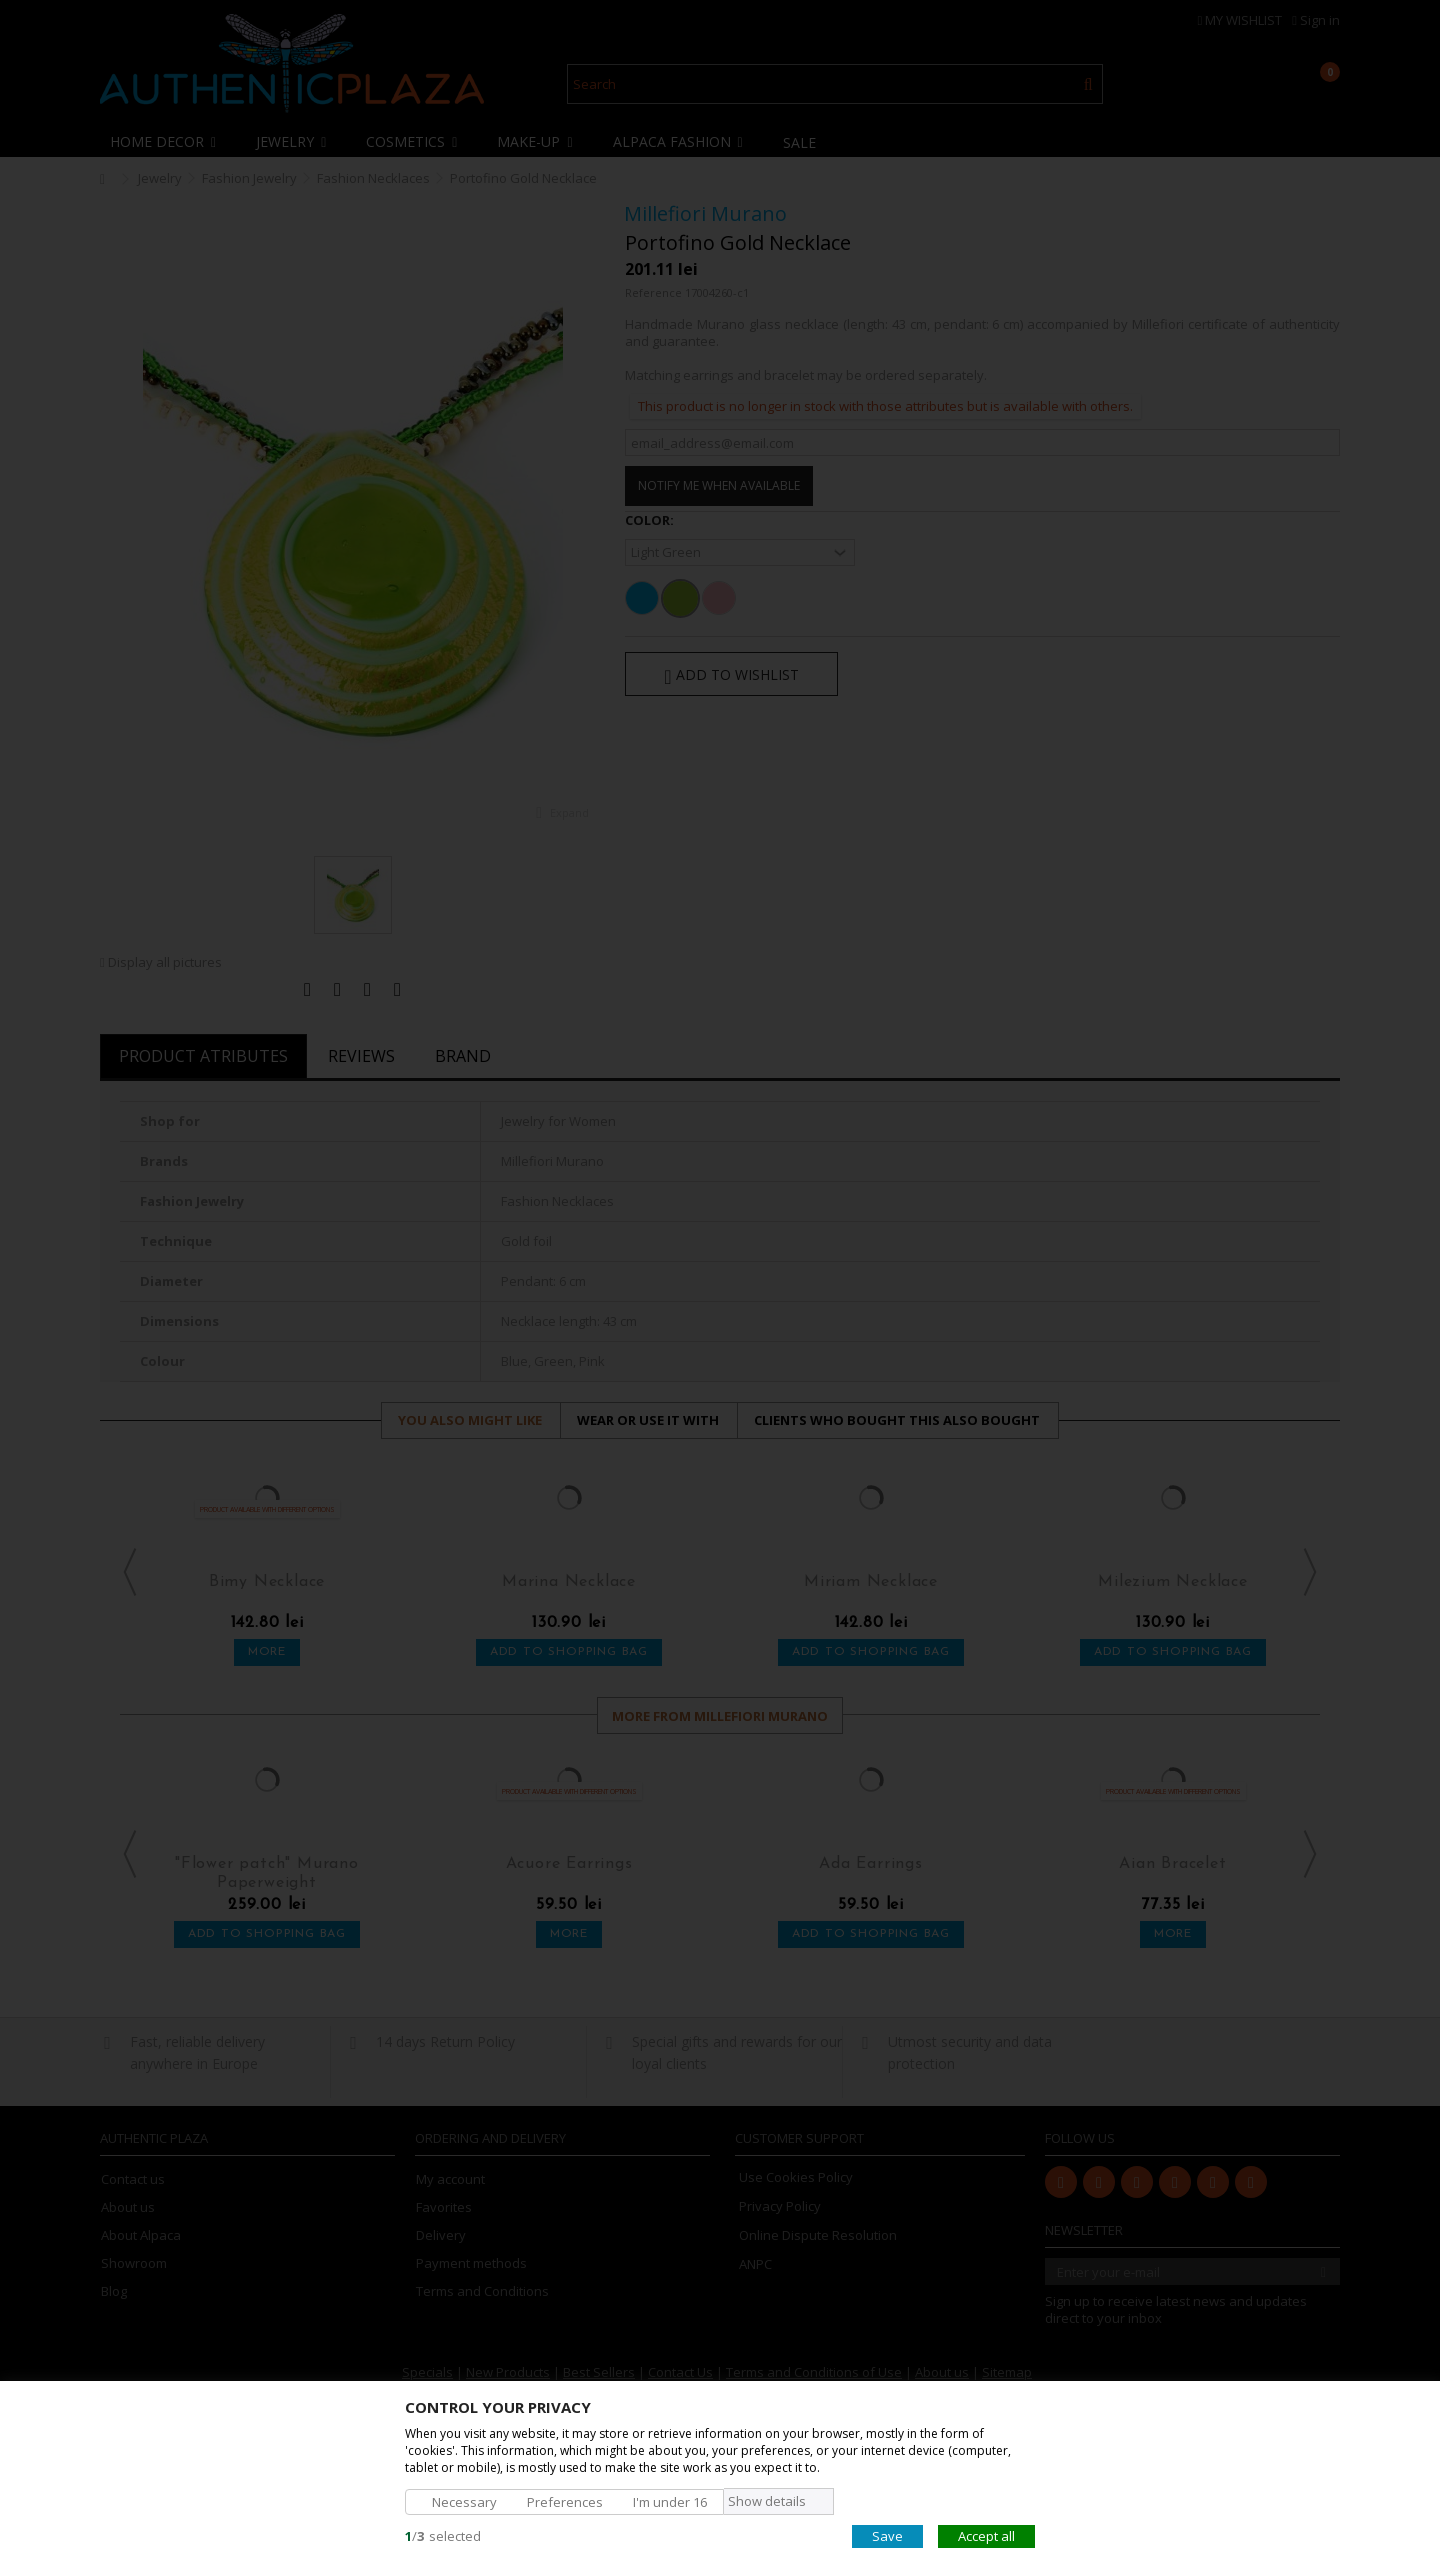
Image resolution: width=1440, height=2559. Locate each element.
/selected (443, 2535)
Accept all (986, 2535)
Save (887, 2535)
